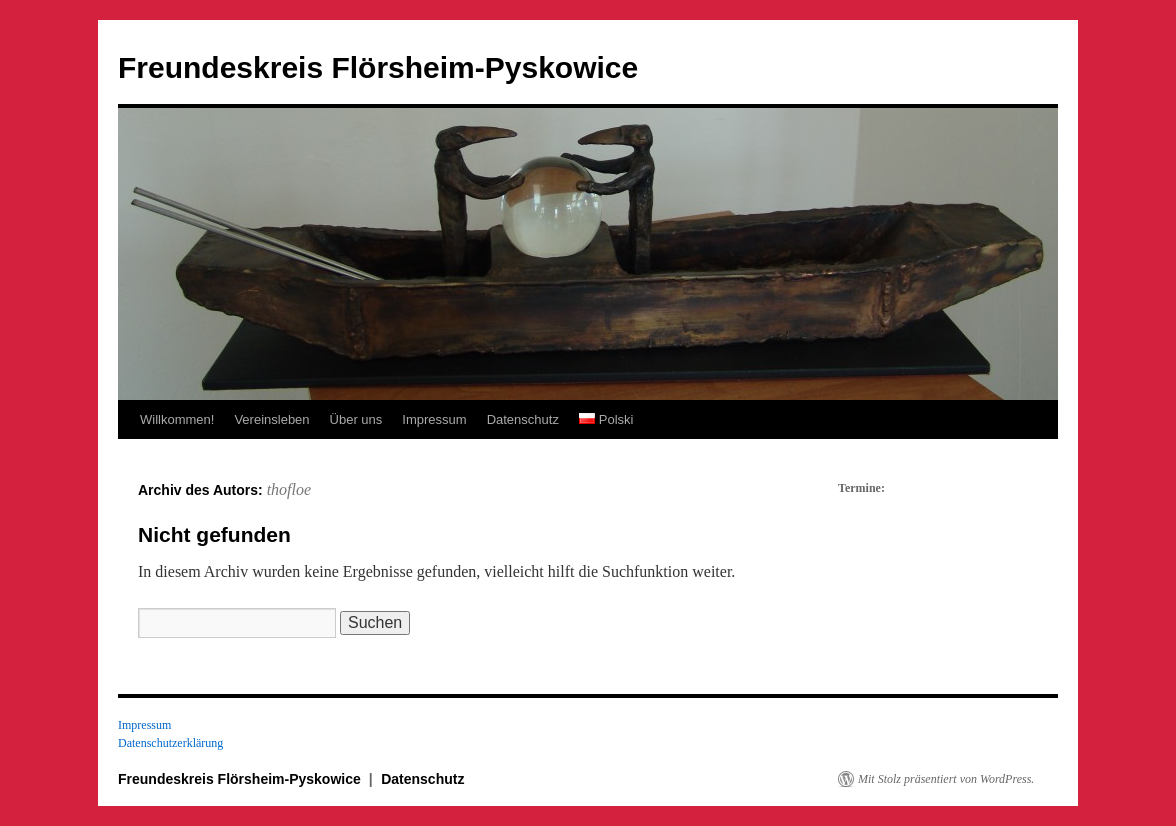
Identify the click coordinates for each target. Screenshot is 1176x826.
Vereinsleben (271, 419)
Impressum (434, 419)
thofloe (289, 489)
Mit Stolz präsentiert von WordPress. (946, 779)
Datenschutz (523, 419)
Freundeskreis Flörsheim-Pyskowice (378, 67)
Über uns (356, 419)
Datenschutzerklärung (170, 743)
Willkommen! (177, 419)
